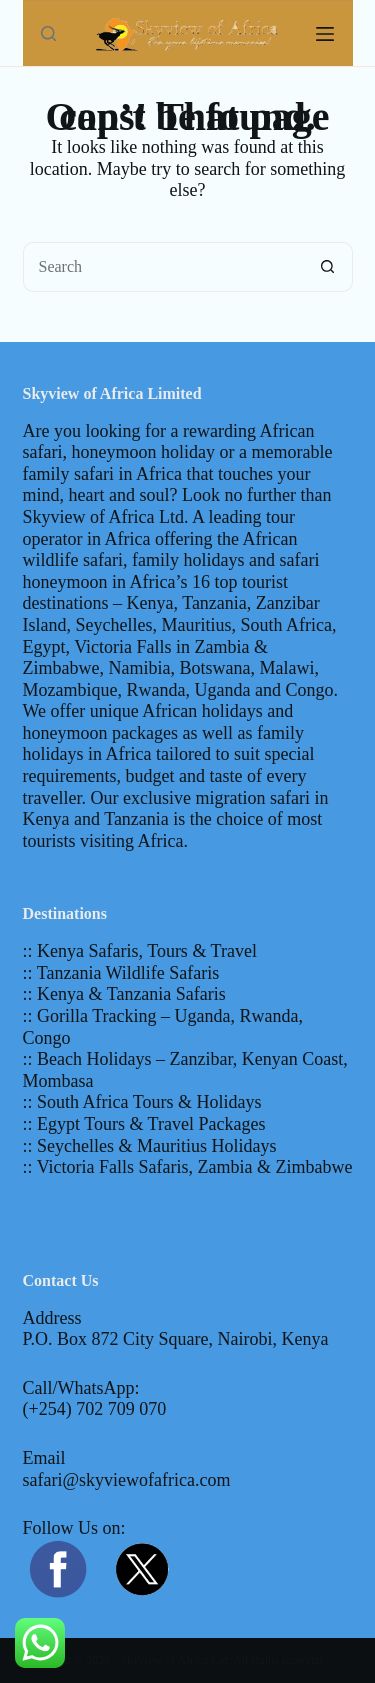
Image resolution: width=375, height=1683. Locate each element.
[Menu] (325, 34)
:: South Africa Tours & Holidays (142, 1102)
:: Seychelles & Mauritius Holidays (150, 1146)
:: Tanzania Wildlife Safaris (121, 973)
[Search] (48, 33)
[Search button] (328, 267)
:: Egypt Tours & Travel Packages (144, 1124)
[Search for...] (163, 267)
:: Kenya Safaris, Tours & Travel (140, 951)
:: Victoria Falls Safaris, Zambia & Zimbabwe (188, 1167)
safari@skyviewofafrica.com (127, 1480)
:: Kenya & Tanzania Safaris (124, 994)
